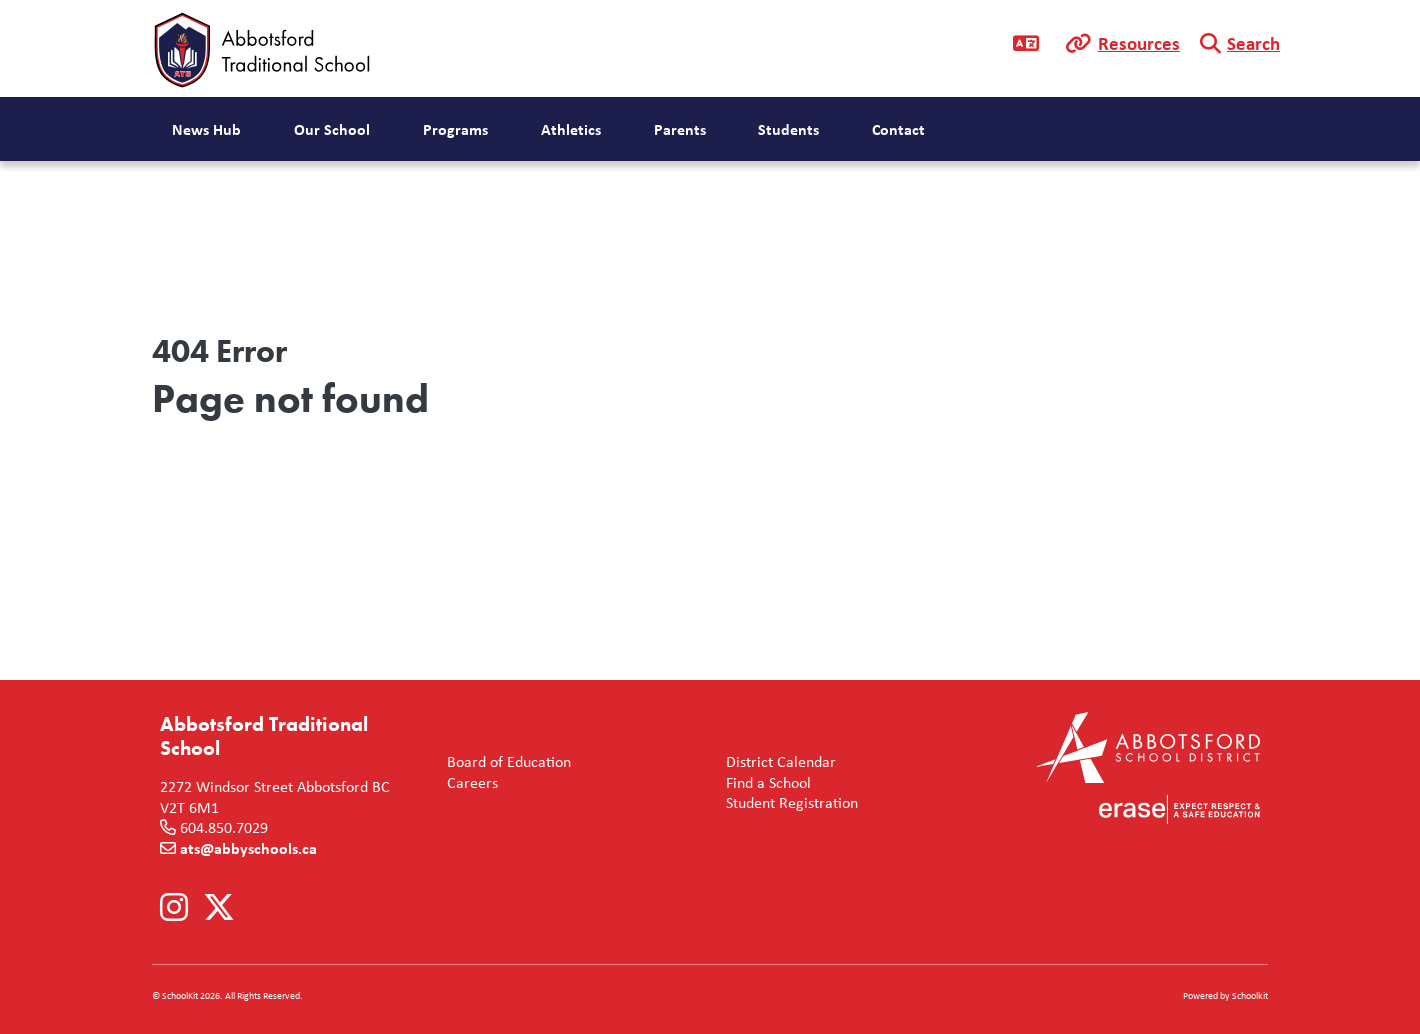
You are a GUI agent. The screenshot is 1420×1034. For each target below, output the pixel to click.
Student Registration (788, 802)
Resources (1139, 43)
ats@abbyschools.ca (248, 848)
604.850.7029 (224, 827)
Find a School (764, 782)
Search (1253, 43)
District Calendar (777, 761)
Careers (468, 782)
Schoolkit (1250, 995)
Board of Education (505, 761)
